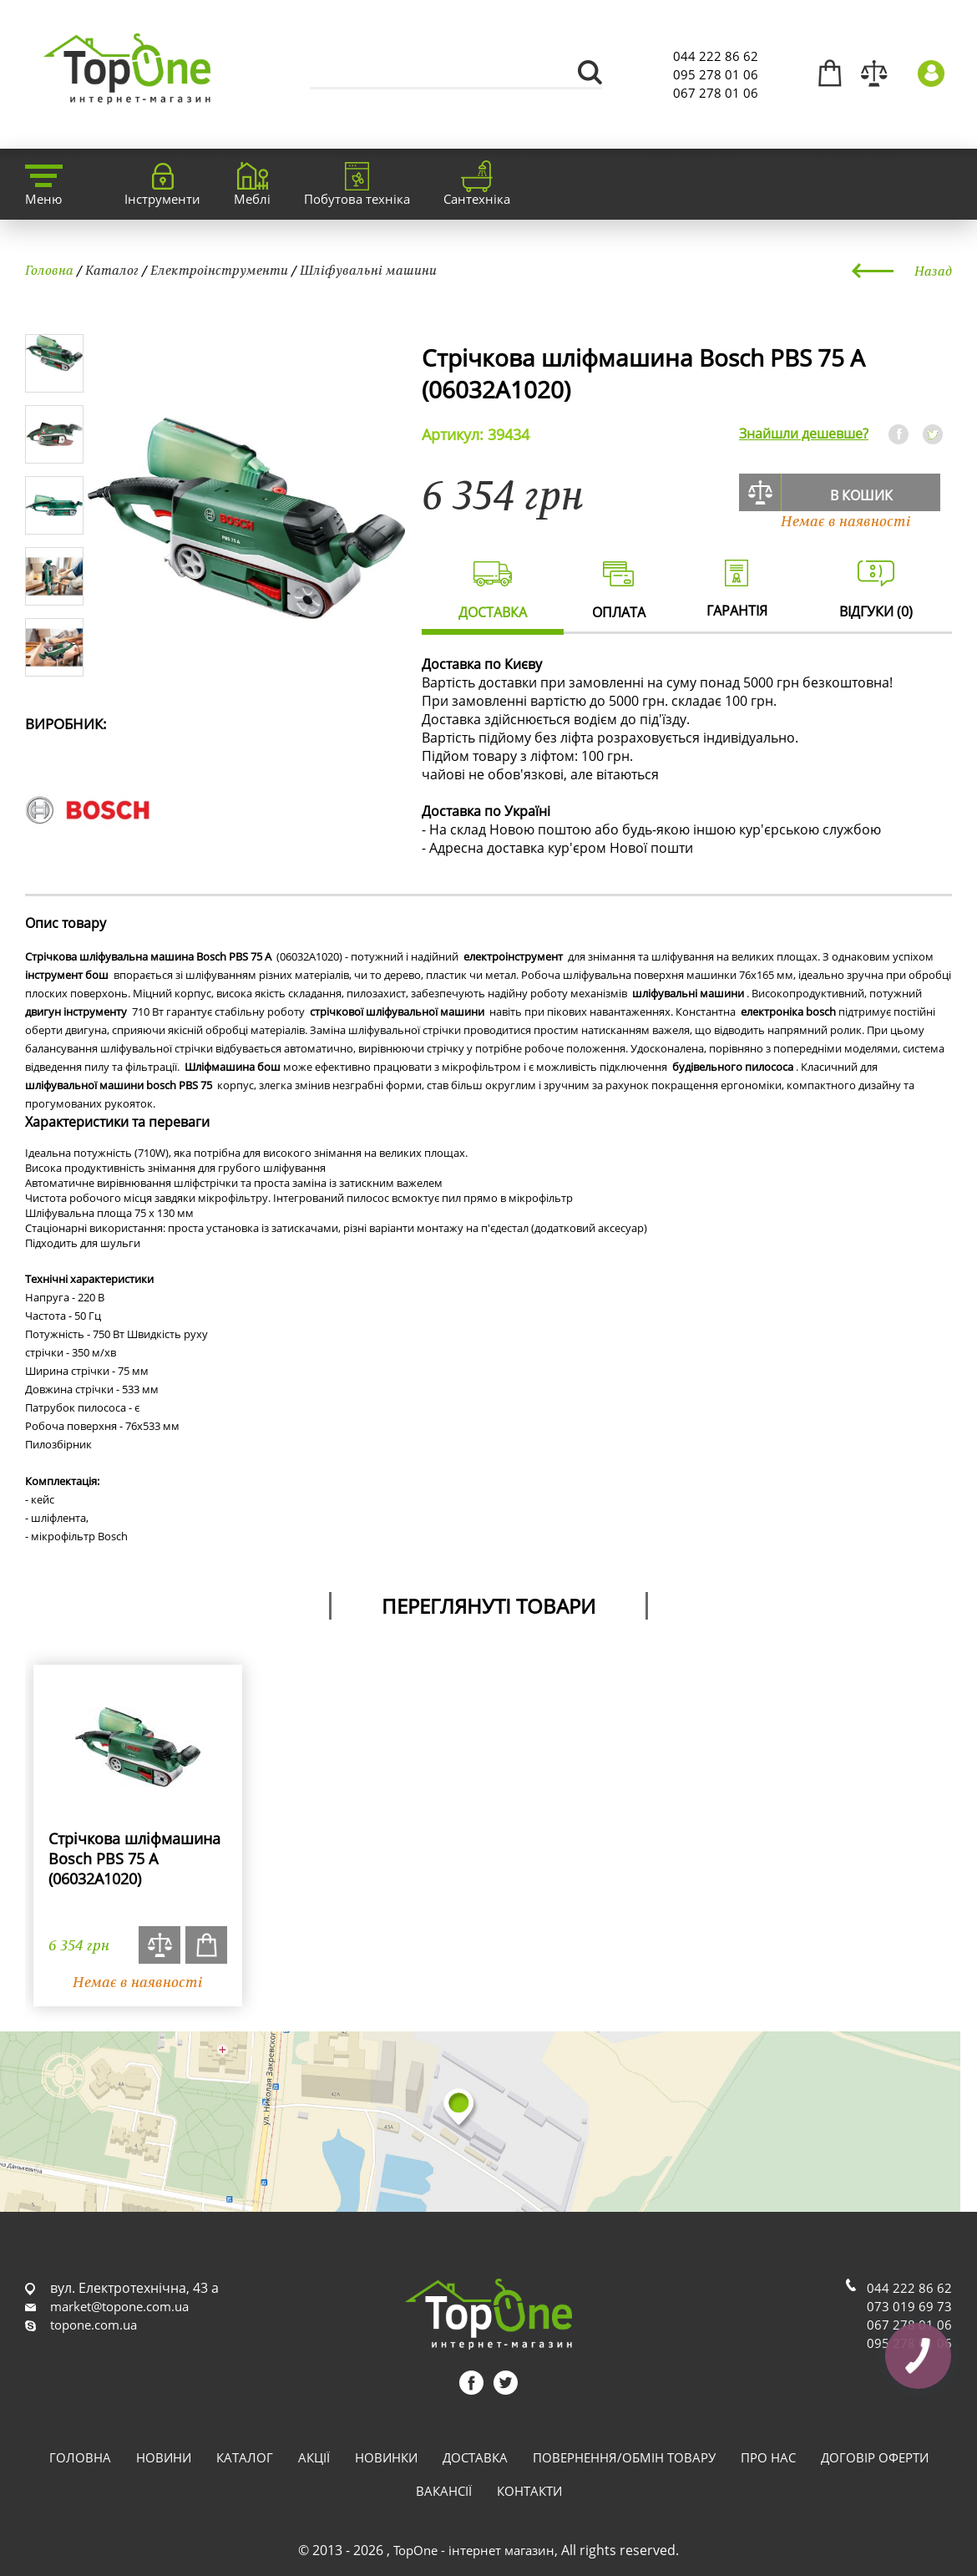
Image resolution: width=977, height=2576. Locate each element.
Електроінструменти (219, 269)
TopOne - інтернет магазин (473, 2550)
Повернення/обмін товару (624, 2457)
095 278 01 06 (715, 74)
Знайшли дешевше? (803, 433)
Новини (163, 2457)
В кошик (861, 495)
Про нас (768, 2457)
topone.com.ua (93, 2324)
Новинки (386, 2457)
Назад (933, 270)
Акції (314, 2457)
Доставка (475, 2457)
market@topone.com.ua (119, 2306)
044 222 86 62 (715, 56)
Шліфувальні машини (368, 269)
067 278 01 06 (715, 92)
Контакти (529, 2490)
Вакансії (444, 2490)
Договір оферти (875, 2457)
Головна (49, 269)
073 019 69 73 (909, 2306)
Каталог (112, 269)
